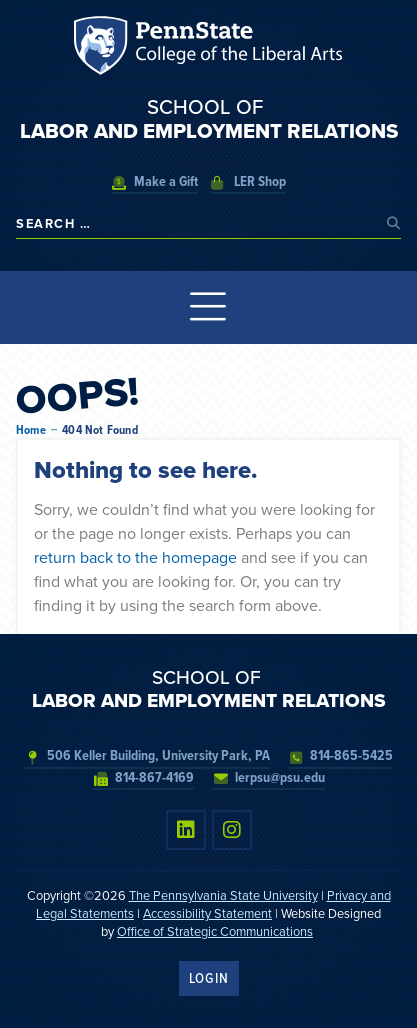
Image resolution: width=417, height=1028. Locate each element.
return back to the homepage (135, 557)
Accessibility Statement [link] (207, 913)
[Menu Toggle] (208, 307)
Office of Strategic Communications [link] (215, 931)
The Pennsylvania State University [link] (223, 895)
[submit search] (394, 223)
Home (31, 430)
